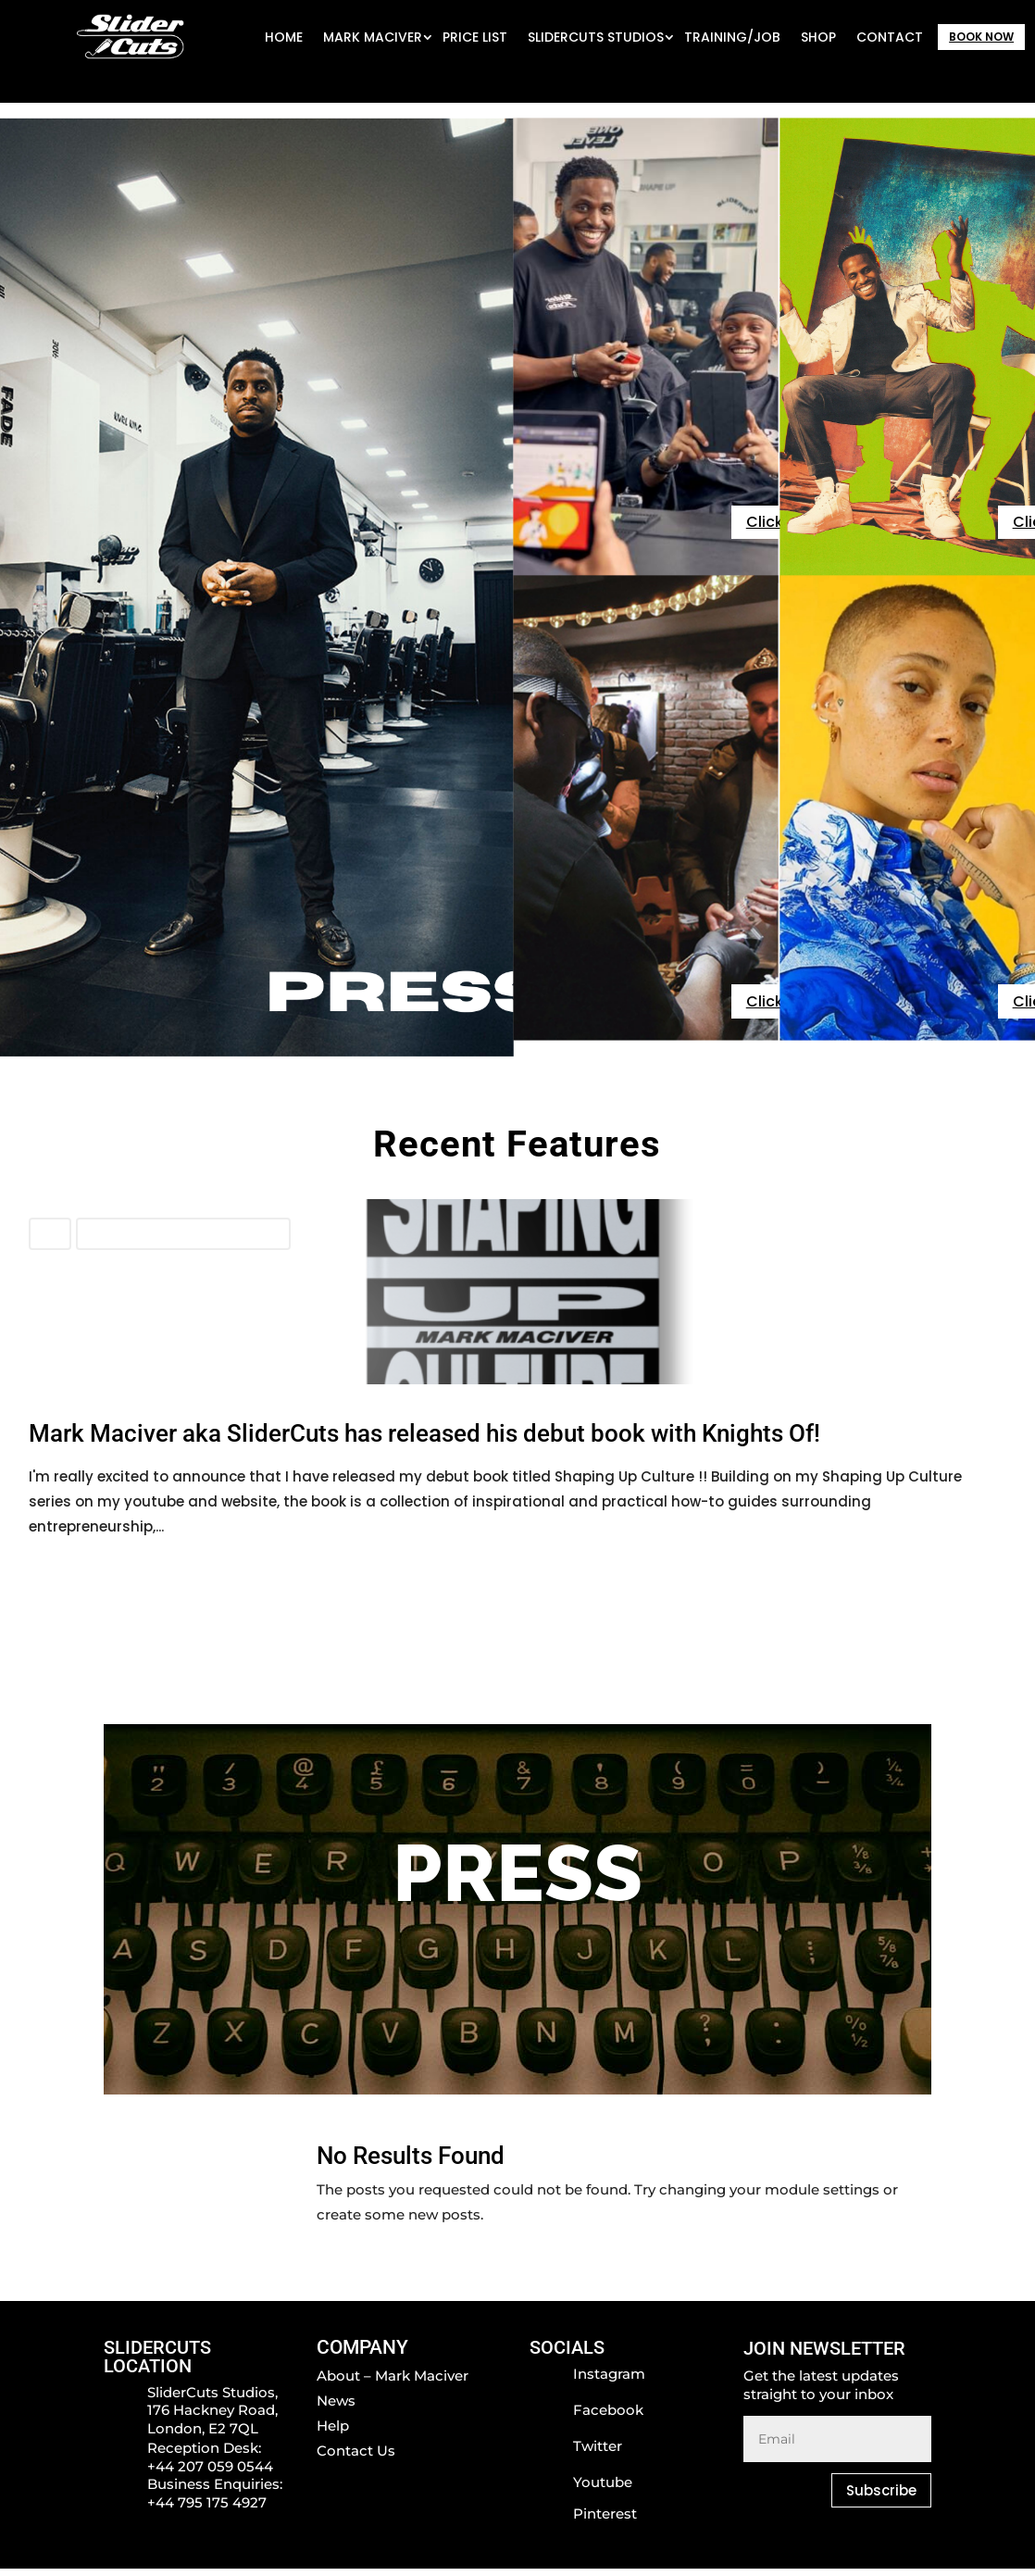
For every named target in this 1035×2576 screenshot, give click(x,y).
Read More (67, 1570)
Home (284, 37)
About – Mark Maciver (392, 2375)
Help (333, 2425)
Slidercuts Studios (596, 37)
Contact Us (356, 2450)
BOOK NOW (981, 36)
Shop (818, 37)
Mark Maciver (372, 37)
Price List (475, 37)
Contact (889, 37)
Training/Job (732, 37)
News (50, 1234)
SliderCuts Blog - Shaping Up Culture (183, 1234)
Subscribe (881, 2490)
